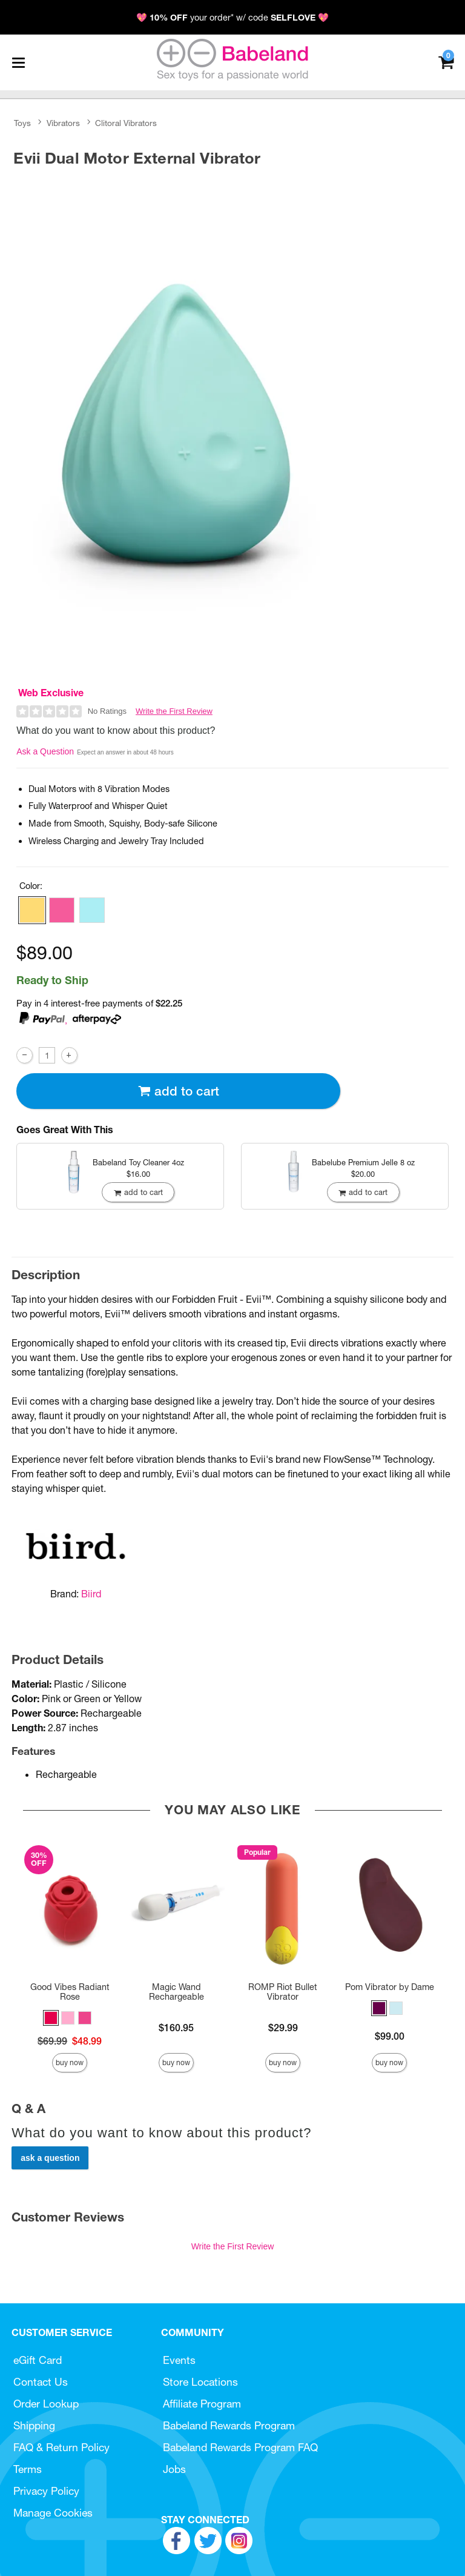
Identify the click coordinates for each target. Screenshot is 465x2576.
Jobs (174, 2469)
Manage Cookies (53, 2512)
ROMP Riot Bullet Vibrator (282, 1992)
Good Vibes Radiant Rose (70, 1992)
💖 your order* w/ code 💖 (232, 17)
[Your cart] (446, 62)
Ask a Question (45, 751)
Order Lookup (46, 2403)
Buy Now (70, 2062)
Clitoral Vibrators (126, 123)
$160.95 (176, 2028)
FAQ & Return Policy (61, 2447)
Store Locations (200, 2381)
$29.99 (283, 2028)
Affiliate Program (202, 2403)
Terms (27, 2469)
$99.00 (389, 2036)
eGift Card (37, 2360)
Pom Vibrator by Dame (389, 1987)
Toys (22, 123)
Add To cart (178, 1091)
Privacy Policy (46, 2490)
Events (179, 2360)
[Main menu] (18, 62)
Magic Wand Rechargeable (176, 1992)
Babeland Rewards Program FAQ (240, 2447)
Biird (91, 1594)
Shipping (34, 2425)
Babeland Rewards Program (229, 2425)
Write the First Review (174, 711)
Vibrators (63, 123)
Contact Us (40, 2381)
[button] (32, 910)
